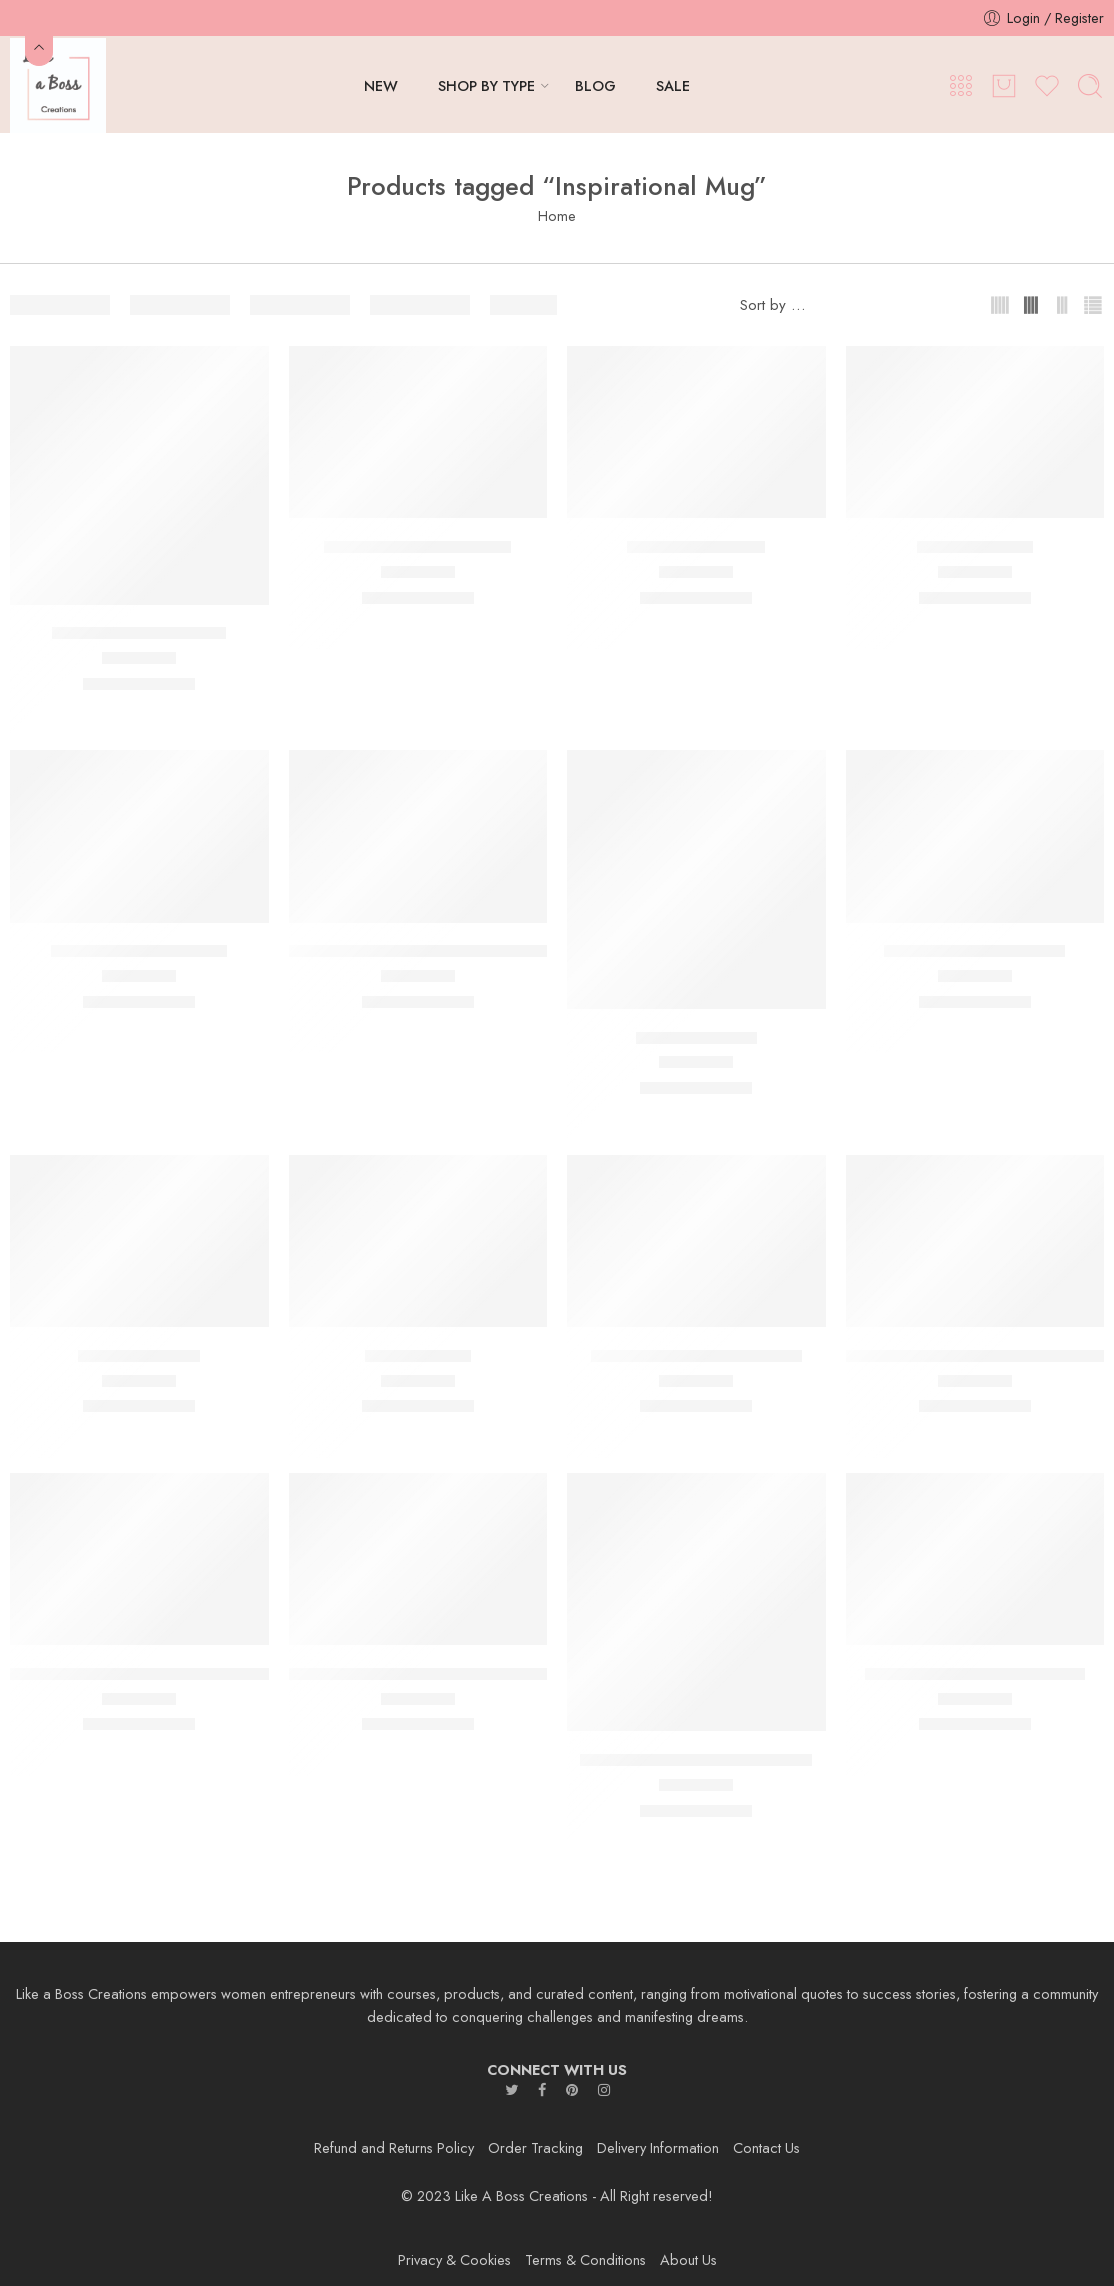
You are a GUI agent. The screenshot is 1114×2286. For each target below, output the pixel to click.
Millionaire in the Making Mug (696, 1356)
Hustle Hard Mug (696, 1038)
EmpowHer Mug (975, 547)
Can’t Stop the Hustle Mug (417, 547)
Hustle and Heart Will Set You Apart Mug (434, 952)
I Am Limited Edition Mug (974, 952)
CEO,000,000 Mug (696, 547)
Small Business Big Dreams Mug (696, 1760)
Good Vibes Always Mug (139, 952)
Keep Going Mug (139, 1356)
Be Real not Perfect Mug (139, 634)
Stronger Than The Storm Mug (975, 1674)
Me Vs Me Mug (418, 1356)
